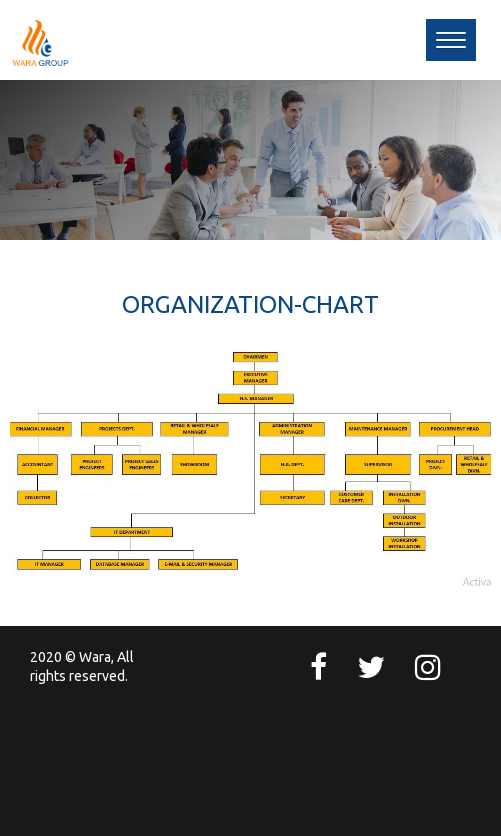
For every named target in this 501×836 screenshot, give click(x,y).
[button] (451, 40)
